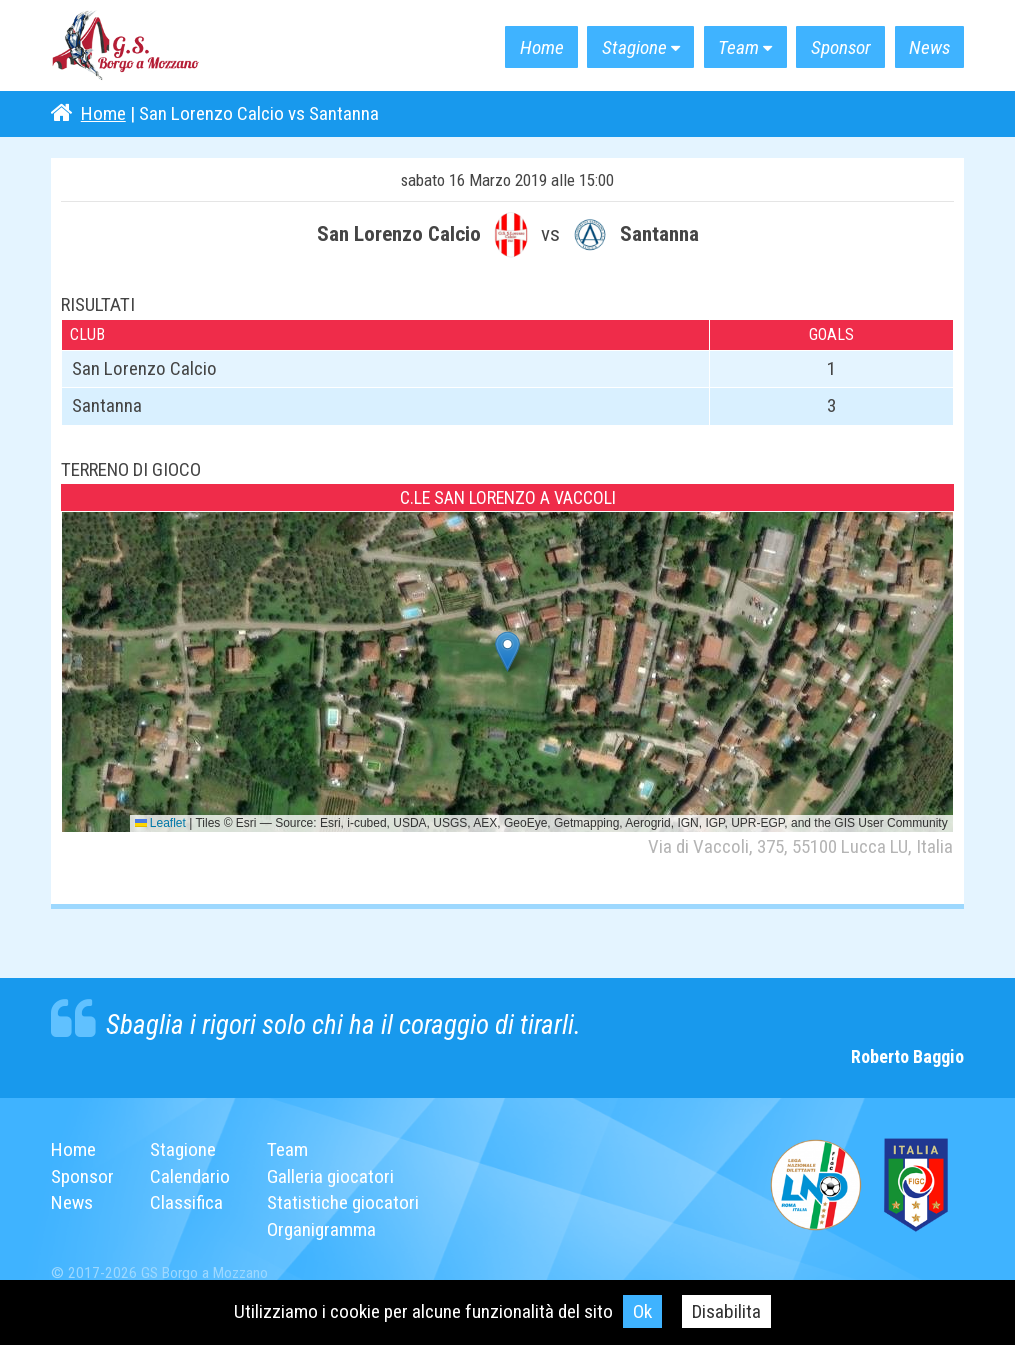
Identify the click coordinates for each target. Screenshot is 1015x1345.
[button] (507, 651)
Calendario (190, 1176)
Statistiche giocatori (343, 1202)
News (929, 47)
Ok (642, 1311)
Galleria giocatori (330, 1176)
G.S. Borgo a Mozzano (126, 46)
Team (738, 47)
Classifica (186, 1202)
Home (541, 47)
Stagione (634, 47)
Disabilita (726, 1311)
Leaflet (160, 823)
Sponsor (840, 47)
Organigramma (321, 1229)
